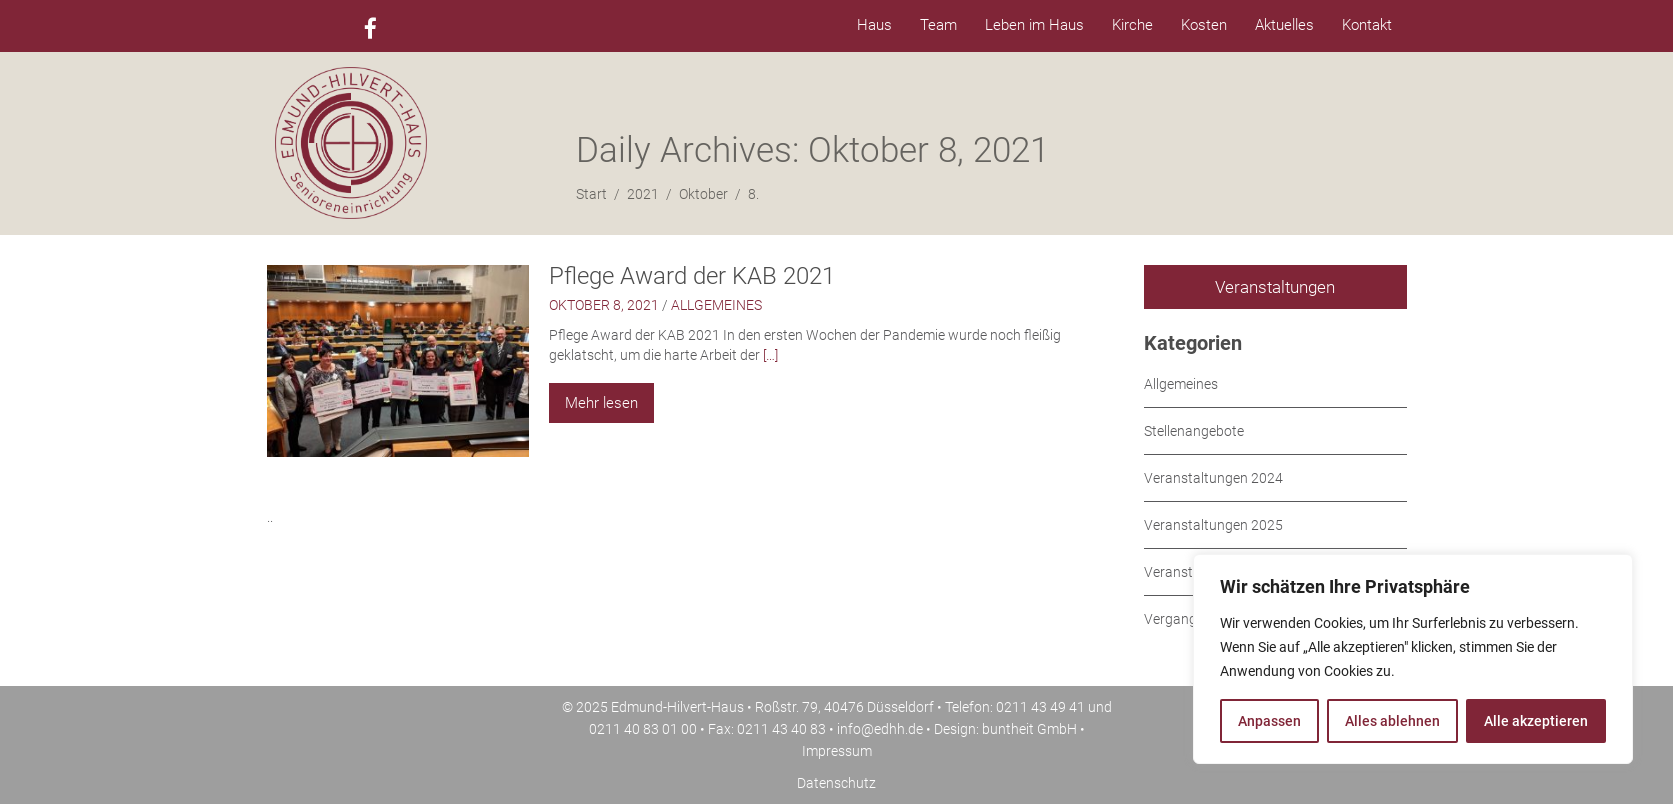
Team (938, 25)
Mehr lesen (601, 403)
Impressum (837, 751)
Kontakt (1367, 25)
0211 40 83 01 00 (643, 729)
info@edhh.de (880, 729)
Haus (874, 25)
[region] (1413, 659)
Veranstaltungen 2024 (1213, 478)
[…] (770, 355)
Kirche (1132, 25)
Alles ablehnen (1392, 721)
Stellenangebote (1194, 431)
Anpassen (1269, 721)
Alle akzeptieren (1536, 721)
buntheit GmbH (1029, 729)
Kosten (1204, 25)
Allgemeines (716, 305)
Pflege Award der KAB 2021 (692, 276)
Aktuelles (1284, 25)
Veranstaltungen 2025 (1213, 525)
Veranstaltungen (1275, 287)
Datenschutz (836, 783)
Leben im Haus (1034, 25)
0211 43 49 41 (1040, 707)
